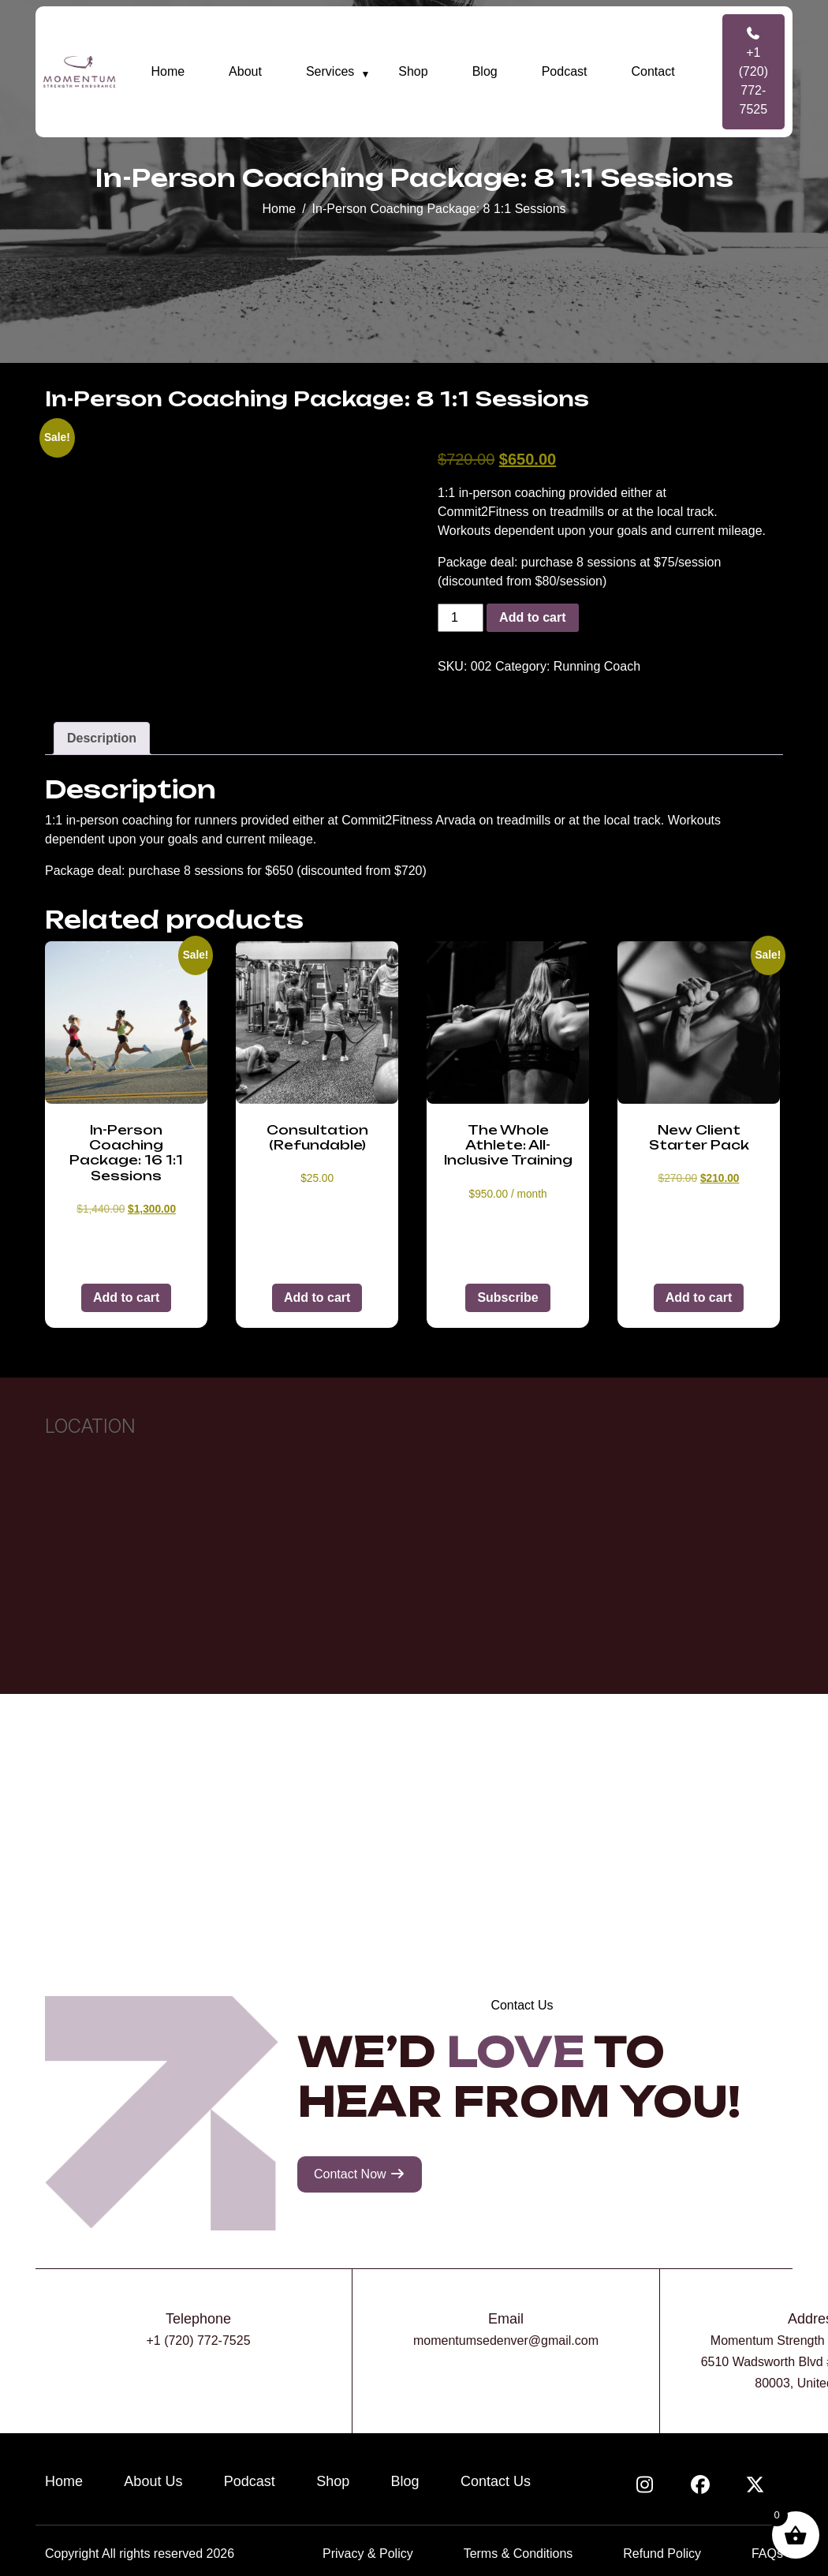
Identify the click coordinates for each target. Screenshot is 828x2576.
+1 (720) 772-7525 (753, 71)
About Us (153, 2481)
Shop (412, 71)
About (245, 71)
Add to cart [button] (126, 1297)
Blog (485, 71)
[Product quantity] (460, 618)
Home (168, 71)
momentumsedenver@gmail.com (506, 2340)
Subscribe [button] (507, 1297)
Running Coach (597, 666)
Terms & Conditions (518, 2553)
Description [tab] (101, 738)
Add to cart (532, 617)
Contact (653, 71)
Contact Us (496, 2481)
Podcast (564, 71)
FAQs (767, 2553)
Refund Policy (662, 2553)
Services (330, 71)
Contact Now (359, 2174)
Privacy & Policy (368, 2553)
